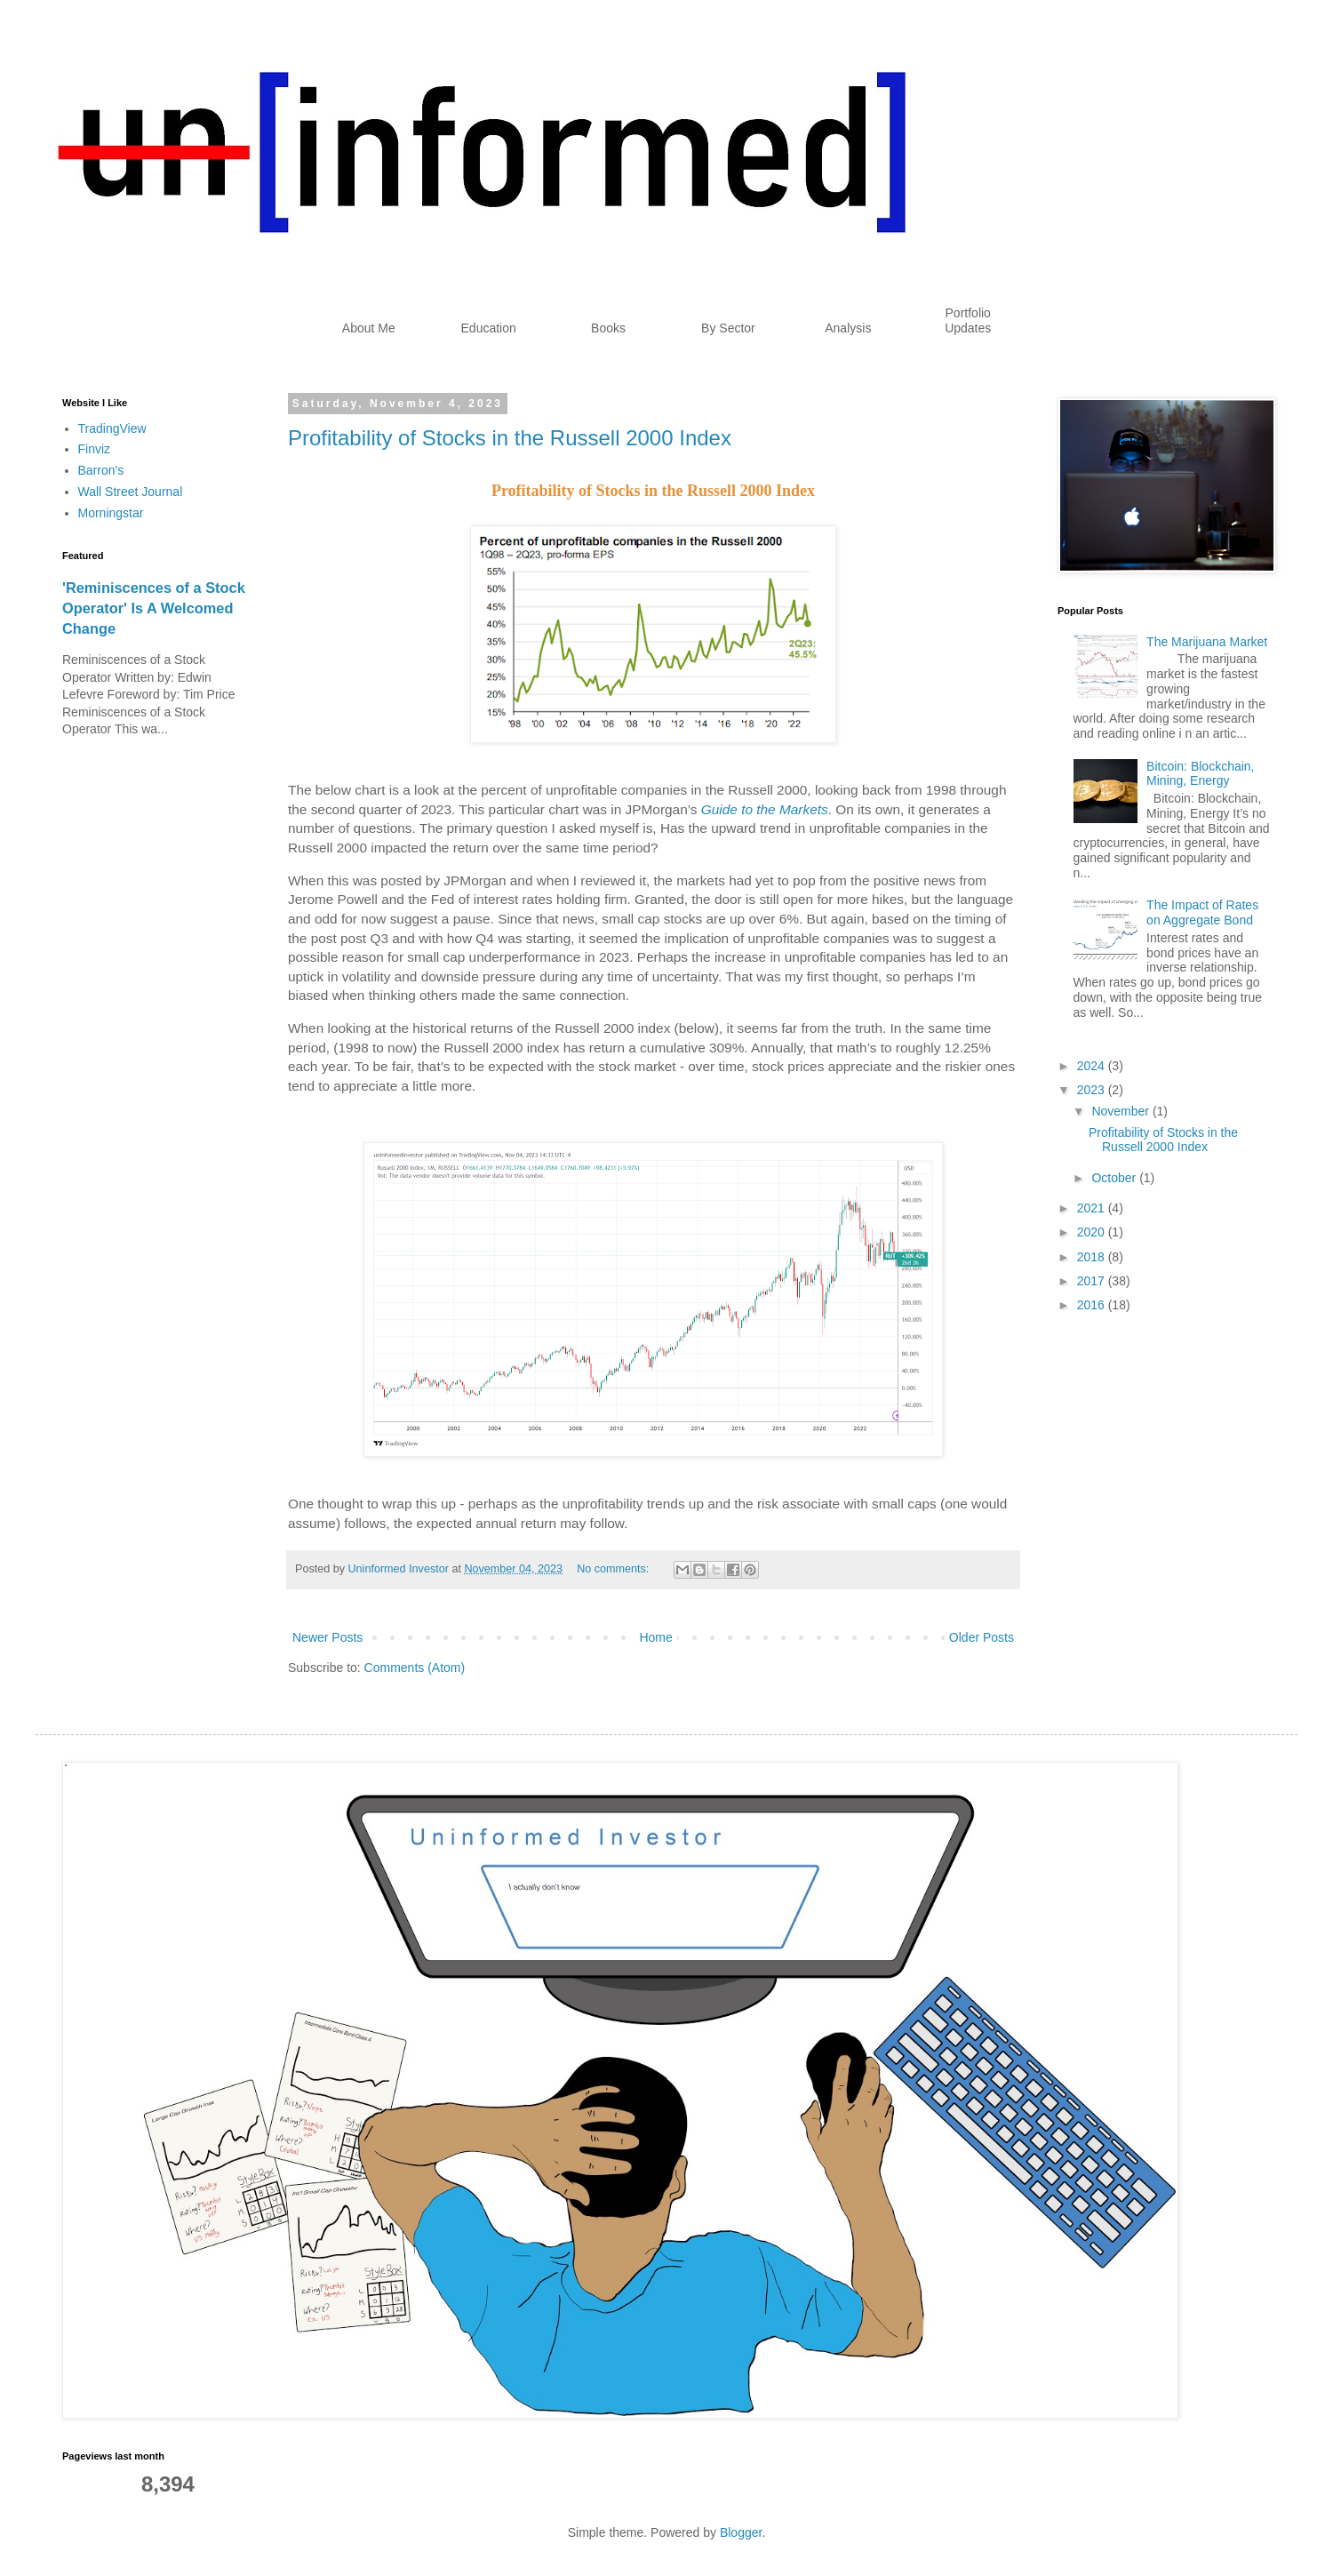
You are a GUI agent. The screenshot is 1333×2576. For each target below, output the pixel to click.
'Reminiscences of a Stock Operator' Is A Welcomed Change (153, 608)
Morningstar (111, 513)
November (1121, 1111)
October (1115, 1178)
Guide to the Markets (764, 809)
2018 (1092, 1257)
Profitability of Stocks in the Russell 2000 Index (509, 438)
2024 (1092, 1066)
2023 (1092, 1090)
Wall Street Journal (130, 491)
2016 (1092, 1305)
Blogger (741, 2532)
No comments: (614, 1569)
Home (655, 1637)
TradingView (112, 428)
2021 (1092, 1208)
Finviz (94, 449)
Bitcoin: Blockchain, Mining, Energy (1200, 773)
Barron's (101, 470)
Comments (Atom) (415, 1667)
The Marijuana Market (1206, 642)
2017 (1092, 1281)
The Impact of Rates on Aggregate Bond (1202, 912)
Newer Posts (327, 1637)
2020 (1092, 1232)
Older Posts (981, 1637)
